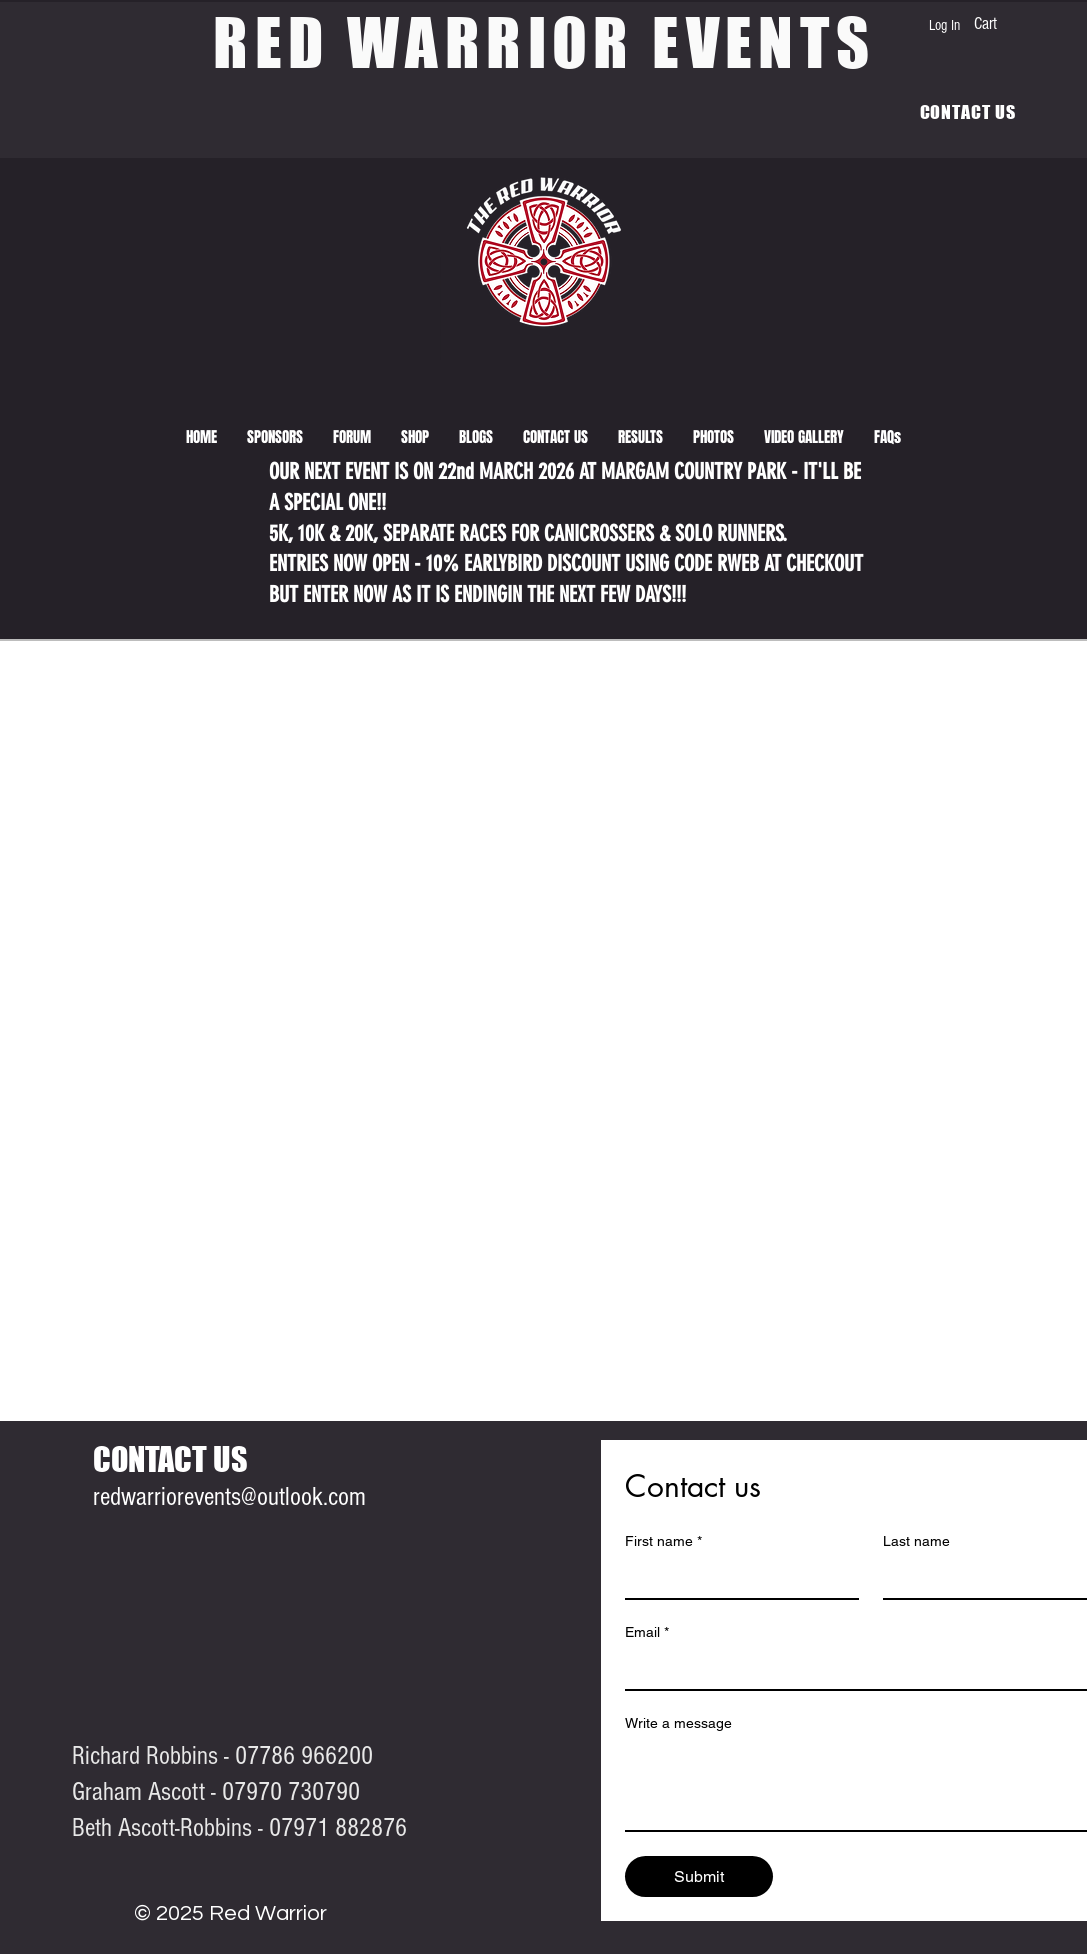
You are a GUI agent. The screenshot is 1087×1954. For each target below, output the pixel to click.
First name (663, 1541)
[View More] (16, 374)
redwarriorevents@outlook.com (229, 1497)
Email (647, 1632)
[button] (640, 437)
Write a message (678, 1723)
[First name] (736, 1578)
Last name (916, 1541)
